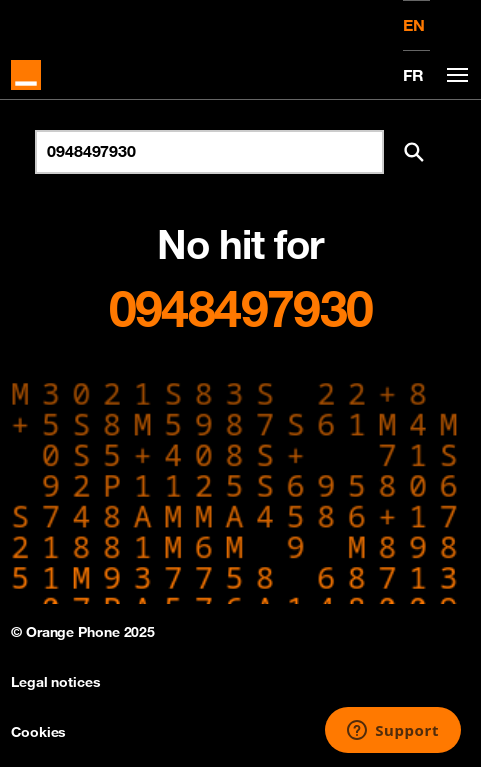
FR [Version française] (413, 75)
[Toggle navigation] (454, 75)
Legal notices (56, 682)
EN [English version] (414, 25)
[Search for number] (209, 152)
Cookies (38, 732)
